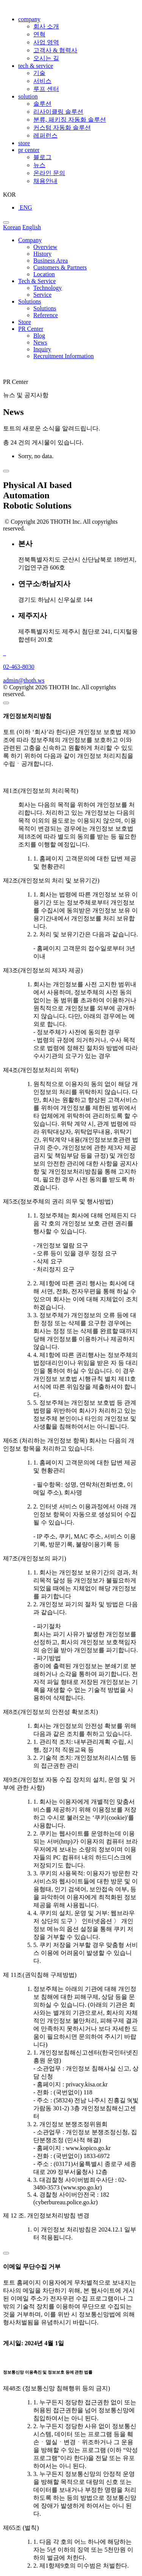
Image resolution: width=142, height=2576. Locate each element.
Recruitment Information (63, 356)
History (42, 253)
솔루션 (42, 103)
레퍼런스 (45, 135)
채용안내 (45, 181)
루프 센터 (46, 89)
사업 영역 (46, 42)
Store (24, 322)
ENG (25, 207)
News (40, 342)
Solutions (29, 301)
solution (28, 96)
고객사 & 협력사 (55, 50)
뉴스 (39, 165)
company (29, 19)
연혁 (39, 34)
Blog (39, 335)
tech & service (35, 66)
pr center (28, 150)
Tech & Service (37, 281)
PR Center (30, 329)
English (31, 227)
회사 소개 (46, 26)
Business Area (50, 260)
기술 (39, 73)
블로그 (42, 157)
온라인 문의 (49, 173)
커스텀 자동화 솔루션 (62, 127)
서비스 (42, 81)
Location (44, 274)
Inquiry (42, 349)
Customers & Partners (60, 267)
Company (30, 240)
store (24, 143)
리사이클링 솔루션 (58, 111)
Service (42, 294)
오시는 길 (46, 58)
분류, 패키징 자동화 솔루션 (69, 119)
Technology (47, 288)
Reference (45, 315)
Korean (12, 227)
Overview (45, 247)
